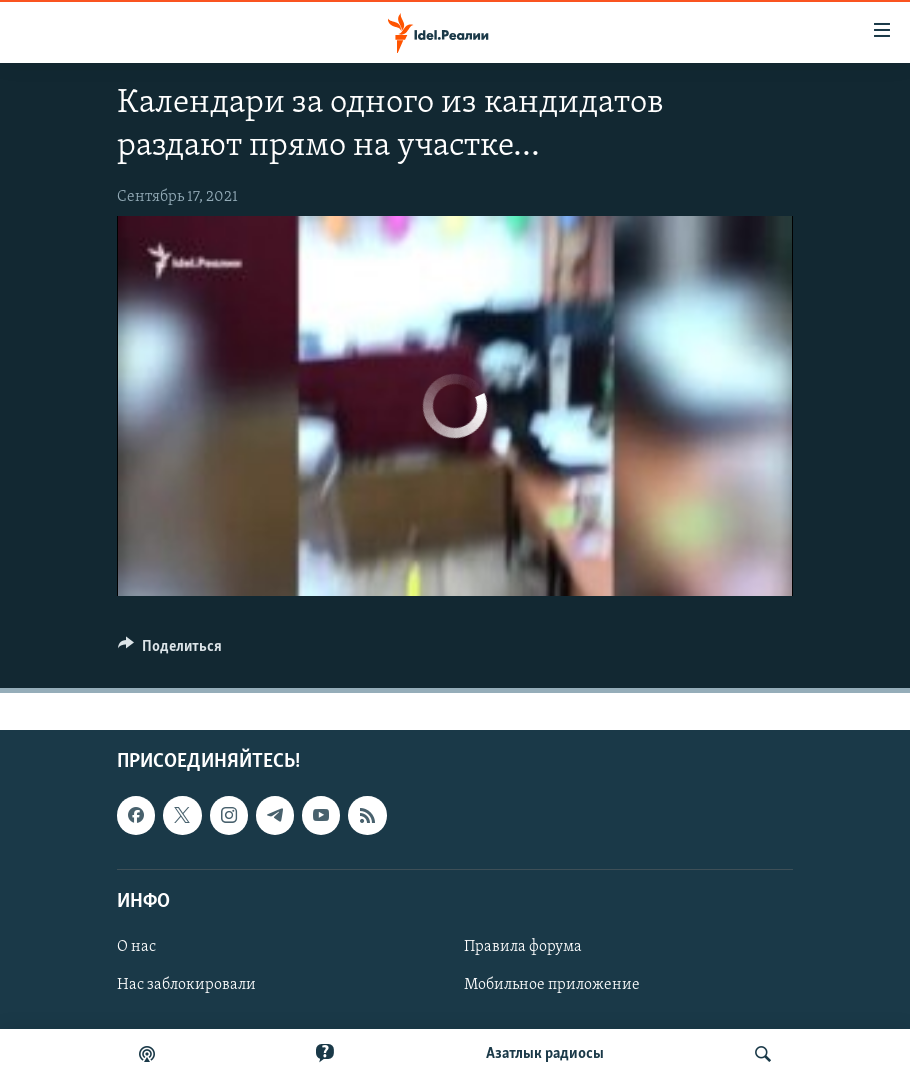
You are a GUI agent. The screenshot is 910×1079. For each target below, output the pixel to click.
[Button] (170, 651)
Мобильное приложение (552, 985)
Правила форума (523, 947)
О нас (136, 947)
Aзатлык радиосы (545, 1054)
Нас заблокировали (186, 985)
